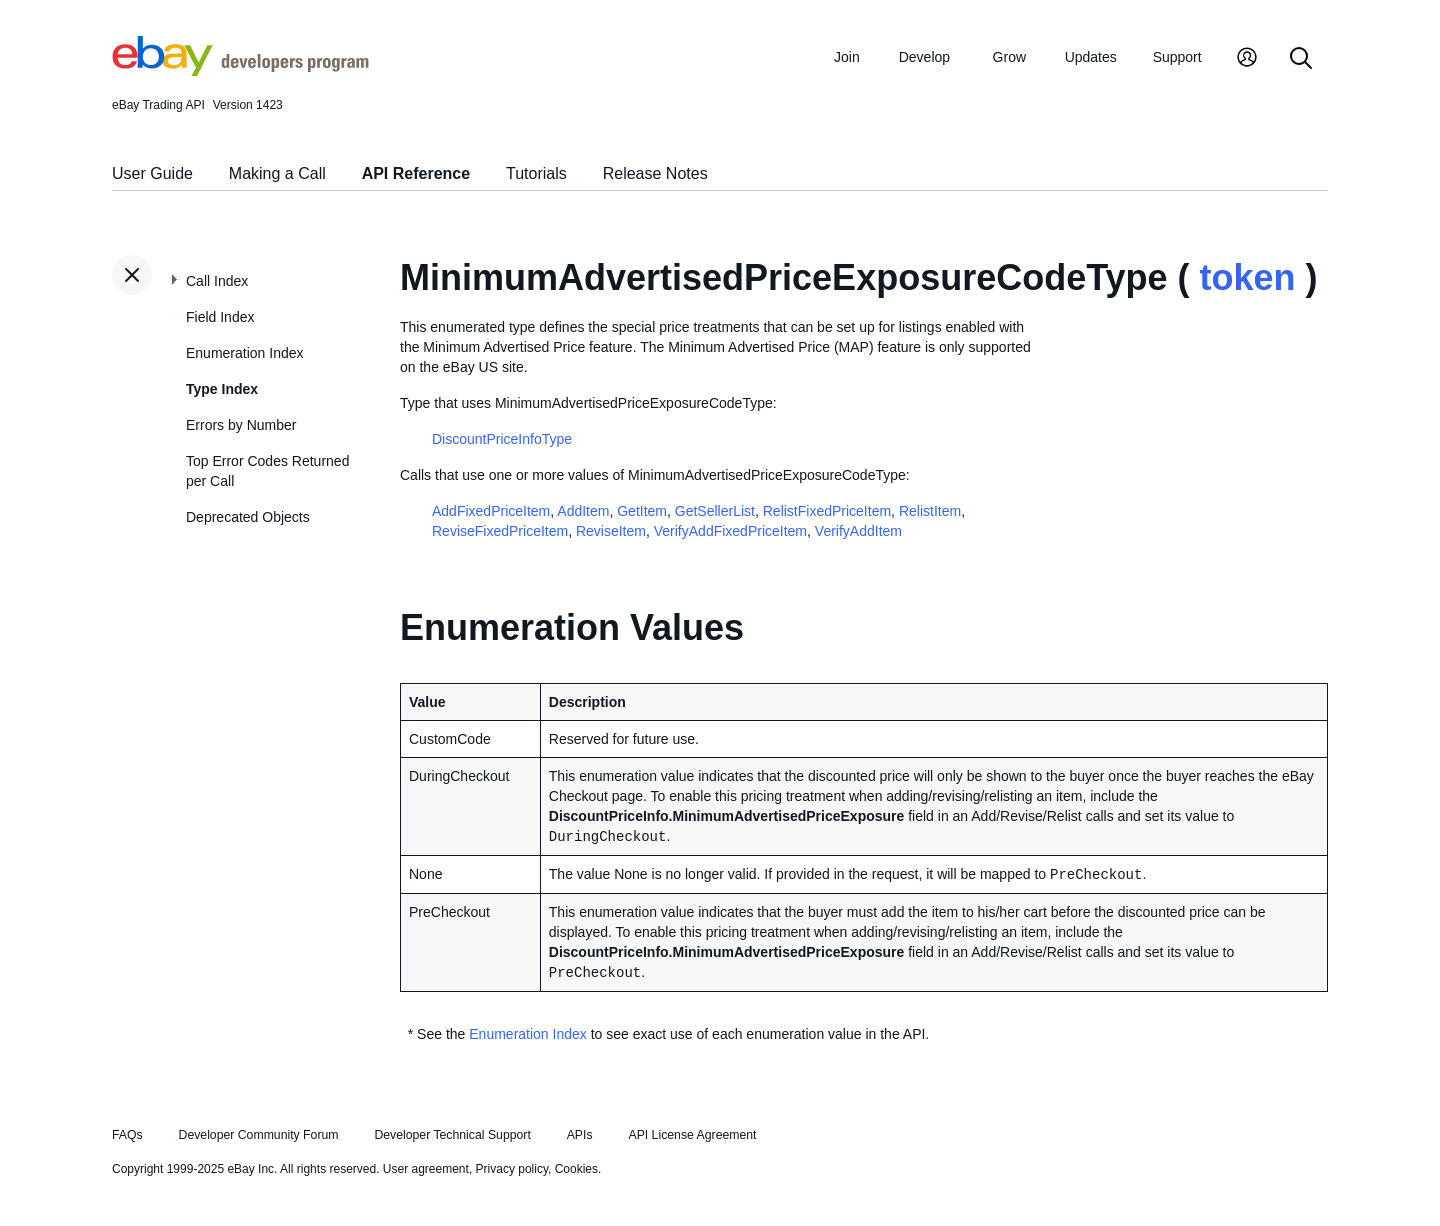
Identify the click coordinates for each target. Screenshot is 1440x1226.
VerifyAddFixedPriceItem (730, 531)
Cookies (576, 1169)
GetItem (642, 511)
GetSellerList (715, 511)
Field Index (220, 317)
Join (847, 57)
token (1248, 277)
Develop (924, 57)
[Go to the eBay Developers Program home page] (240, 71)
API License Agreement (692, 1135)
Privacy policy (512, 1169)
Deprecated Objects (248, 517)
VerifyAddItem (858, 531)
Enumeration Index (245, 353)
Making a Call (277, 173)
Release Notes (655, 173)
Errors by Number (241, 425)
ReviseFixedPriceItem (500, 531)
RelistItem (930, 511)
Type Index (222, 389)
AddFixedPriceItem (491, 511)
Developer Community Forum (259, 1135)
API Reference (416, 173)
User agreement (426, 1169)
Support (1177, 57)
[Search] (1301, 59)
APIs (580, 1135)
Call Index (217, 281)
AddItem (583, 511)
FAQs (127, 1135)
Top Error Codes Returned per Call (267, 471)
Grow (1009, 57)
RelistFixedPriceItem (827, 511)
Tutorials (536, 173)
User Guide (152, 173)
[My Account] (1247, 59)
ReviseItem (611, 531)
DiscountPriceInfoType (502, 439)
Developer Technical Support (452, 1135)
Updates (1091, 57)
